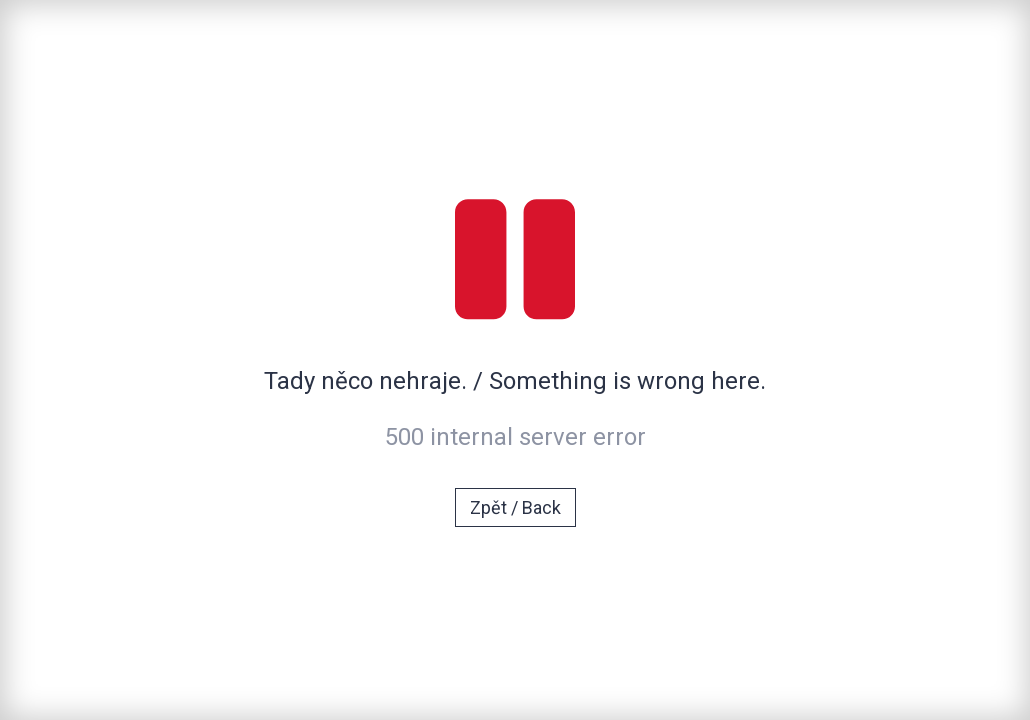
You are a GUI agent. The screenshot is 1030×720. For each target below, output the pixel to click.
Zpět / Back (515, 507)
